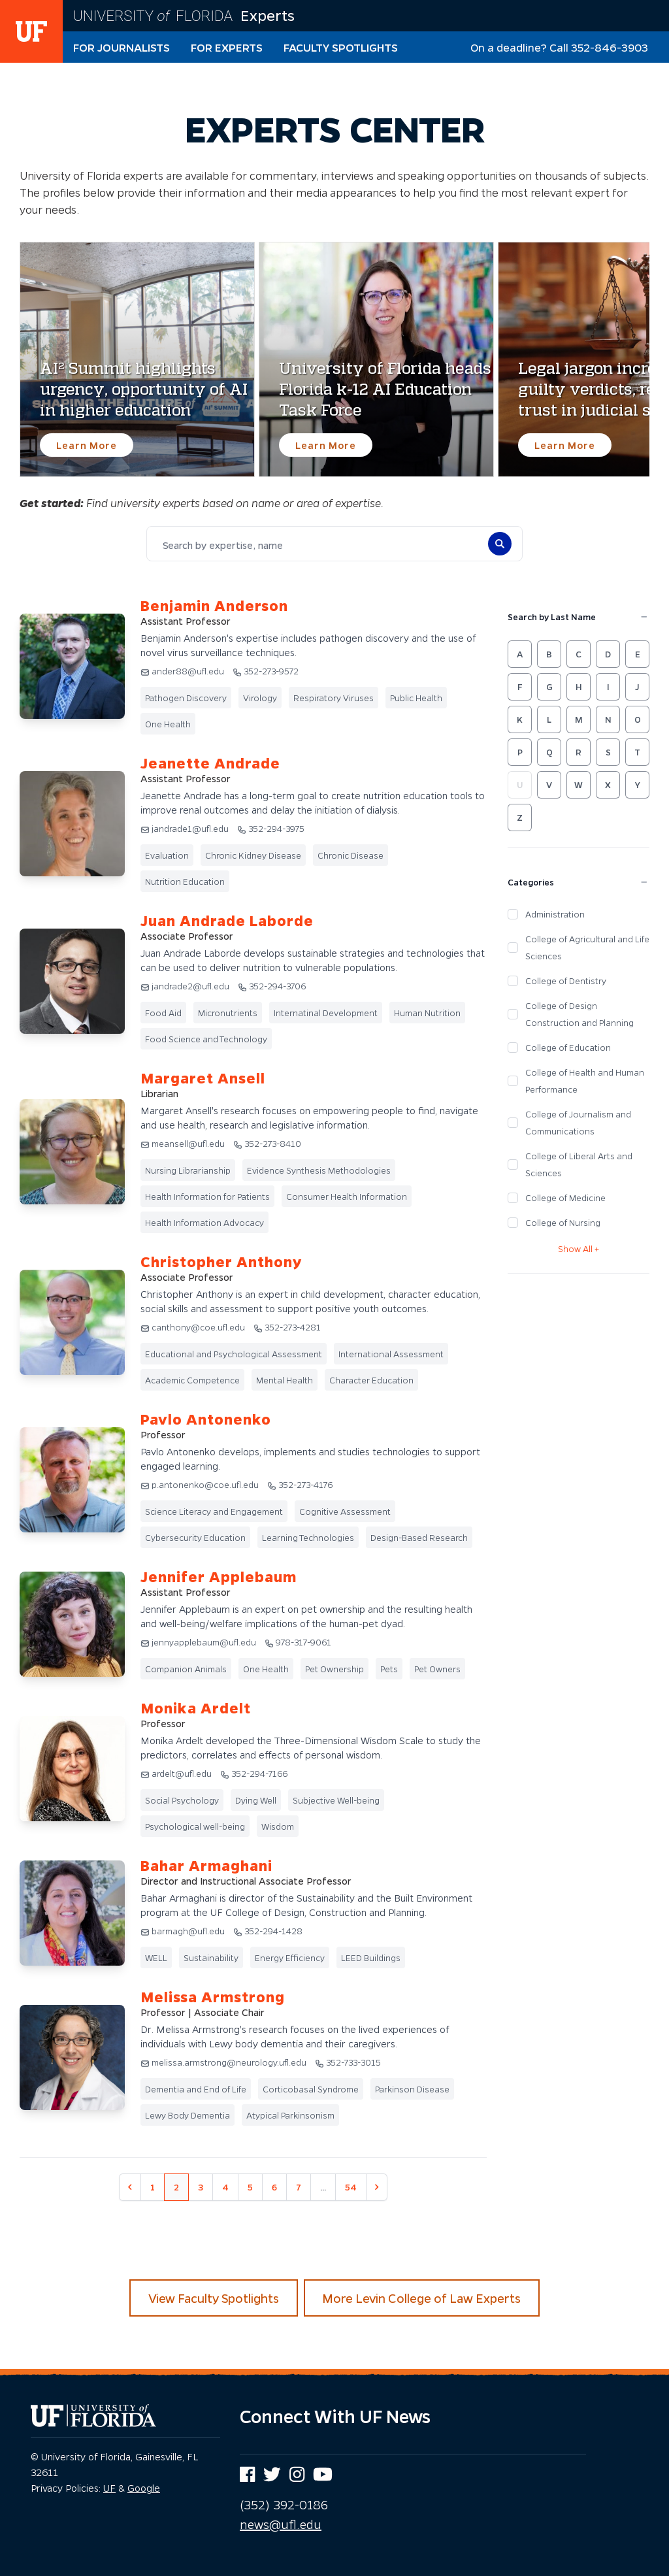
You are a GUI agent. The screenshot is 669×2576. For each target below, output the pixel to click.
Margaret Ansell (202, 1077)
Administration (555, 913)
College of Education (568, 1047)
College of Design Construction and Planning (579, 1014)
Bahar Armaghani (206, 1865)
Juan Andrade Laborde (227, 920)
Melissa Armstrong (212, 1996)
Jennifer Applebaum (218, 1576)
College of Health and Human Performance (584, 1080)
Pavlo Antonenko (205, 1419)
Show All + (578, 1248)
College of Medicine (565, 1197)
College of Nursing (562, 1222)
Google (143, 2487)
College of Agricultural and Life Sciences (587, 947)
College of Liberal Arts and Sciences (578, 1164)
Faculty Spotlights (341, 47)
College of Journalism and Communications (578, 1122)
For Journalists (121, 47)
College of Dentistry (565, 980)
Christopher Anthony (221, 1261)
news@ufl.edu (280, 2524)
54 (351, 2186)
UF (109, 2487)
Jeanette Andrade (210, 762)
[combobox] (316, 545)
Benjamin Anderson (214, 605)
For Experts (227, 47)
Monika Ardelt (195, 1707)
